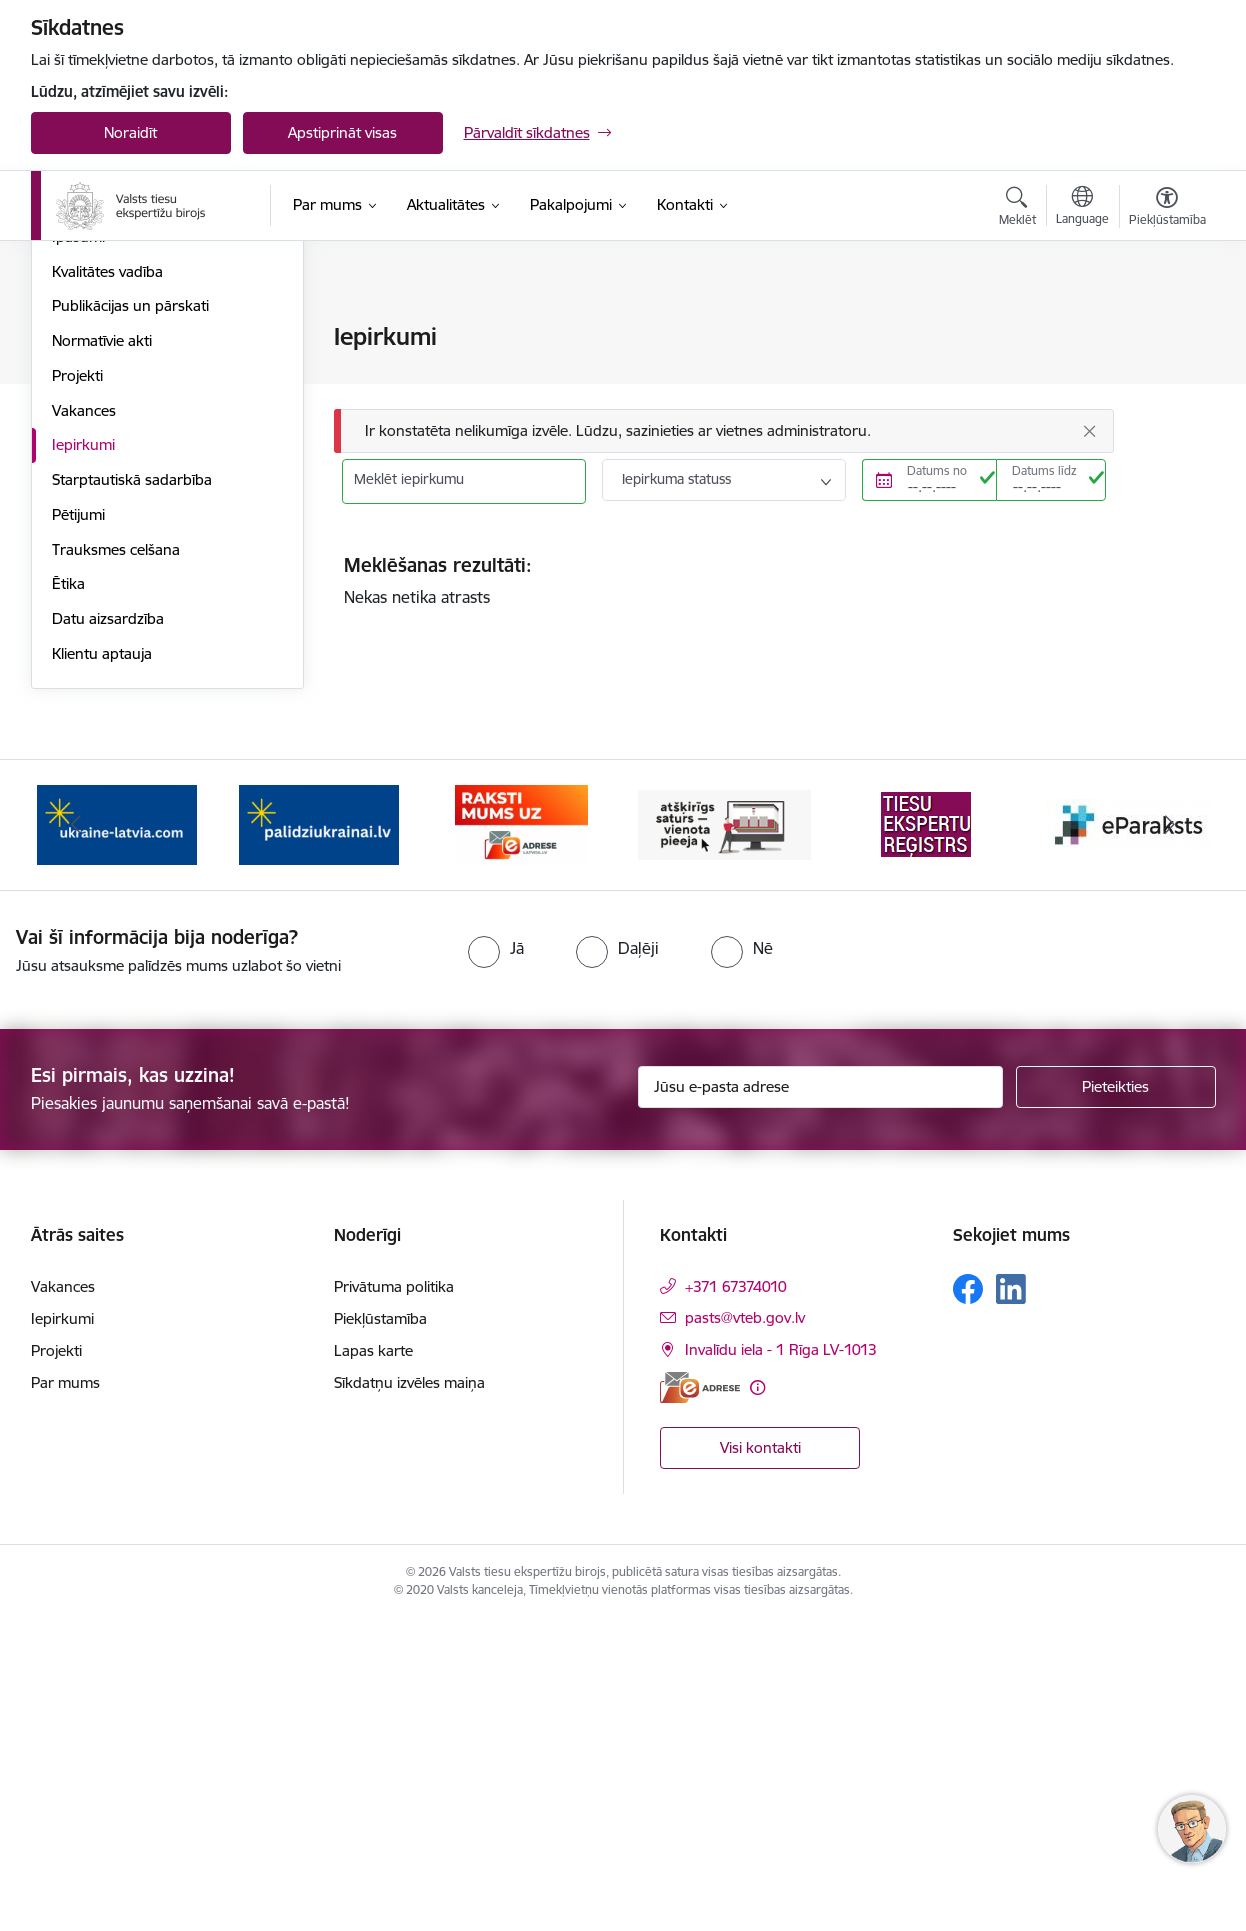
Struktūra (84, 442)
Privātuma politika (394, 1597)
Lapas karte (373, 1661)
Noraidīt (130, 132)
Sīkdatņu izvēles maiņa (409, 1693)
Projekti (77, 685)
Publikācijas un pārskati (130, 615)
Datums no (937, 470)
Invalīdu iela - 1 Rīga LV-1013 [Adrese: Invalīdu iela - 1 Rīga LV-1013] (781, 1660)
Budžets (79, 476)
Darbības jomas (104, 372)
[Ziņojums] (724, 431)
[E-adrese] (700, 1697)
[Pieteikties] (1116, 1397)
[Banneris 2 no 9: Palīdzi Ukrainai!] (319, 1133)
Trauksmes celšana (116, 859)
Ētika (68, 893)
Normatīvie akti (102, 650)
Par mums (65, 1693)
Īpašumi (78, 546)
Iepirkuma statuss (676, 479)
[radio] (496, 1258)
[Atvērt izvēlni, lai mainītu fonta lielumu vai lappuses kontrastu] (1167, 209)
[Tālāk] (1170, 1135)
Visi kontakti (760, 1757)
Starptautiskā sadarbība (132, 789)
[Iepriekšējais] (77, 1135)
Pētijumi (78, 824)
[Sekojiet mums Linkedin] (1011, 1600)
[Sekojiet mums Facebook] (968, 1600)
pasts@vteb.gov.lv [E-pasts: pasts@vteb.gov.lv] (745, 1628)
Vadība (75, 337)
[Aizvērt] (1089, 431)
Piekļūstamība (380, 1629)
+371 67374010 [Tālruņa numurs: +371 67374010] (736, 1597)
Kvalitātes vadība (107, 581)
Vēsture (78, 511)
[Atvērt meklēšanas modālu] (1017, 209)
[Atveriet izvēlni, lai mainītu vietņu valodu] (1082, 208)
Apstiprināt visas (342, 132)
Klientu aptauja (102, 963)
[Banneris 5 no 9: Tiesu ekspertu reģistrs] (926, 1133)
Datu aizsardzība (108, 928)
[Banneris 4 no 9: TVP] (724, 1133)
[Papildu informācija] (757, 1697)
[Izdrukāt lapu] (1166, 328)
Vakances (84, 720)
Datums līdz (1044, 470)
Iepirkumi (83, 754)
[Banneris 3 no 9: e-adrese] (521, 1133)
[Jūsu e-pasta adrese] (820, 1397)
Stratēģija (83, 407)
